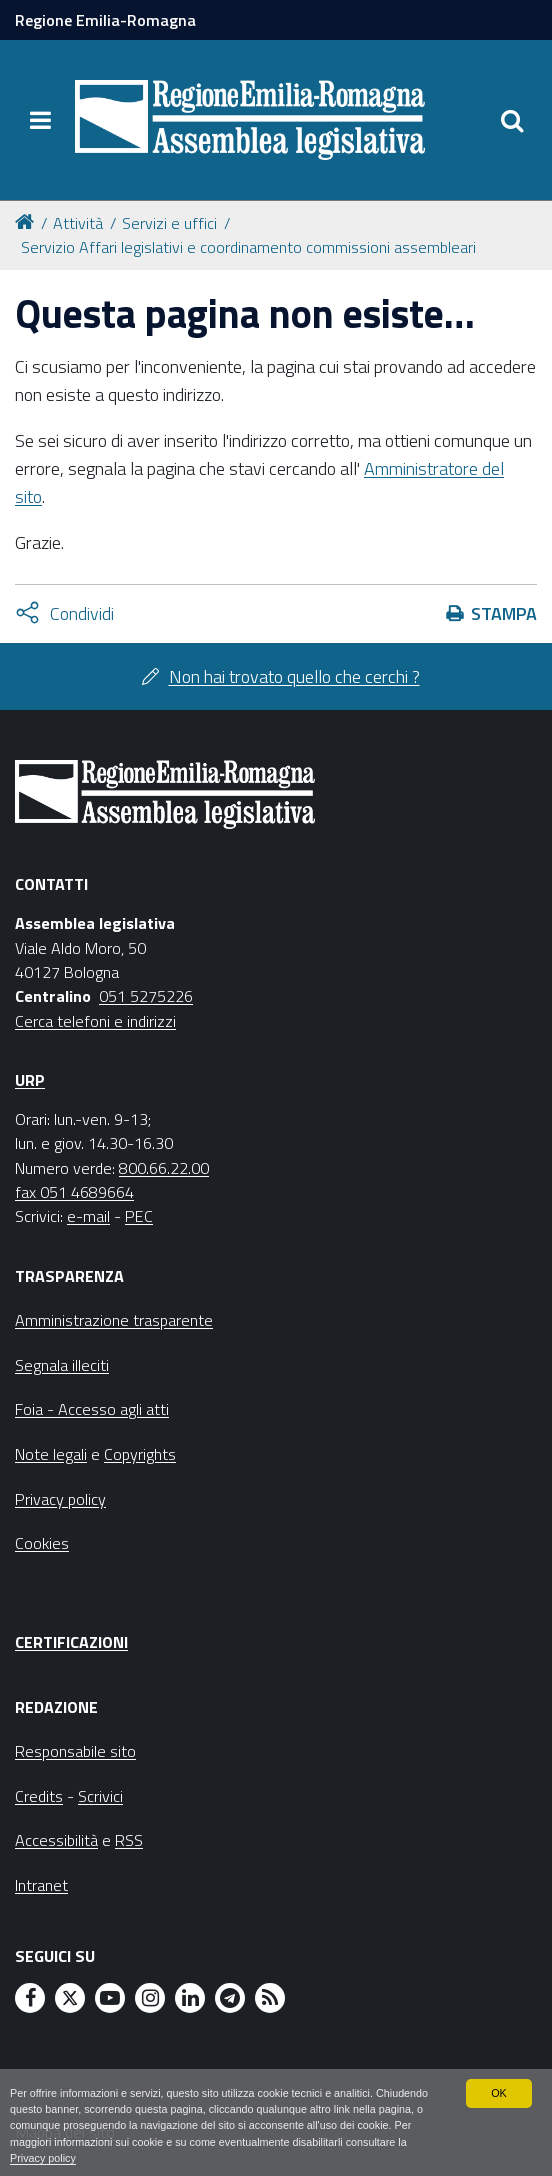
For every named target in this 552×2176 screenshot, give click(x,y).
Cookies (42, 1543)
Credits (39, 1796)
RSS (129, 1840)
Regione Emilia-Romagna (105, 20)
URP (30, 1080)
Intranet (41, 1885)
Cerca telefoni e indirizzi (95, 1021)
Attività (78, 223)
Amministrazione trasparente (114, 1320)
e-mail (88, 1216)
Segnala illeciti (62, 1365)
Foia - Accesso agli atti (92, 1409)
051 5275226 (146, 996)
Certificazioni (71, 1642)
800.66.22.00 (164, 1168)
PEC (139, 1216)
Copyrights (140, 1454)
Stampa (504, 613)
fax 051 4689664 (74, 1192)
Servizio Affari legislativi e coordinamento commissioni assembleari (248, 247)
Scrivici (100, 1796)
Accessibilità (56, 1840)
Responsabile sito (75, 1751)
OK (499, 2093)
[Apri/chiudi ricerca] (512, 120)
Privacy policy (43, 2158)
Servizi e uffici (169, 223)
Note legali (51, 1454)
